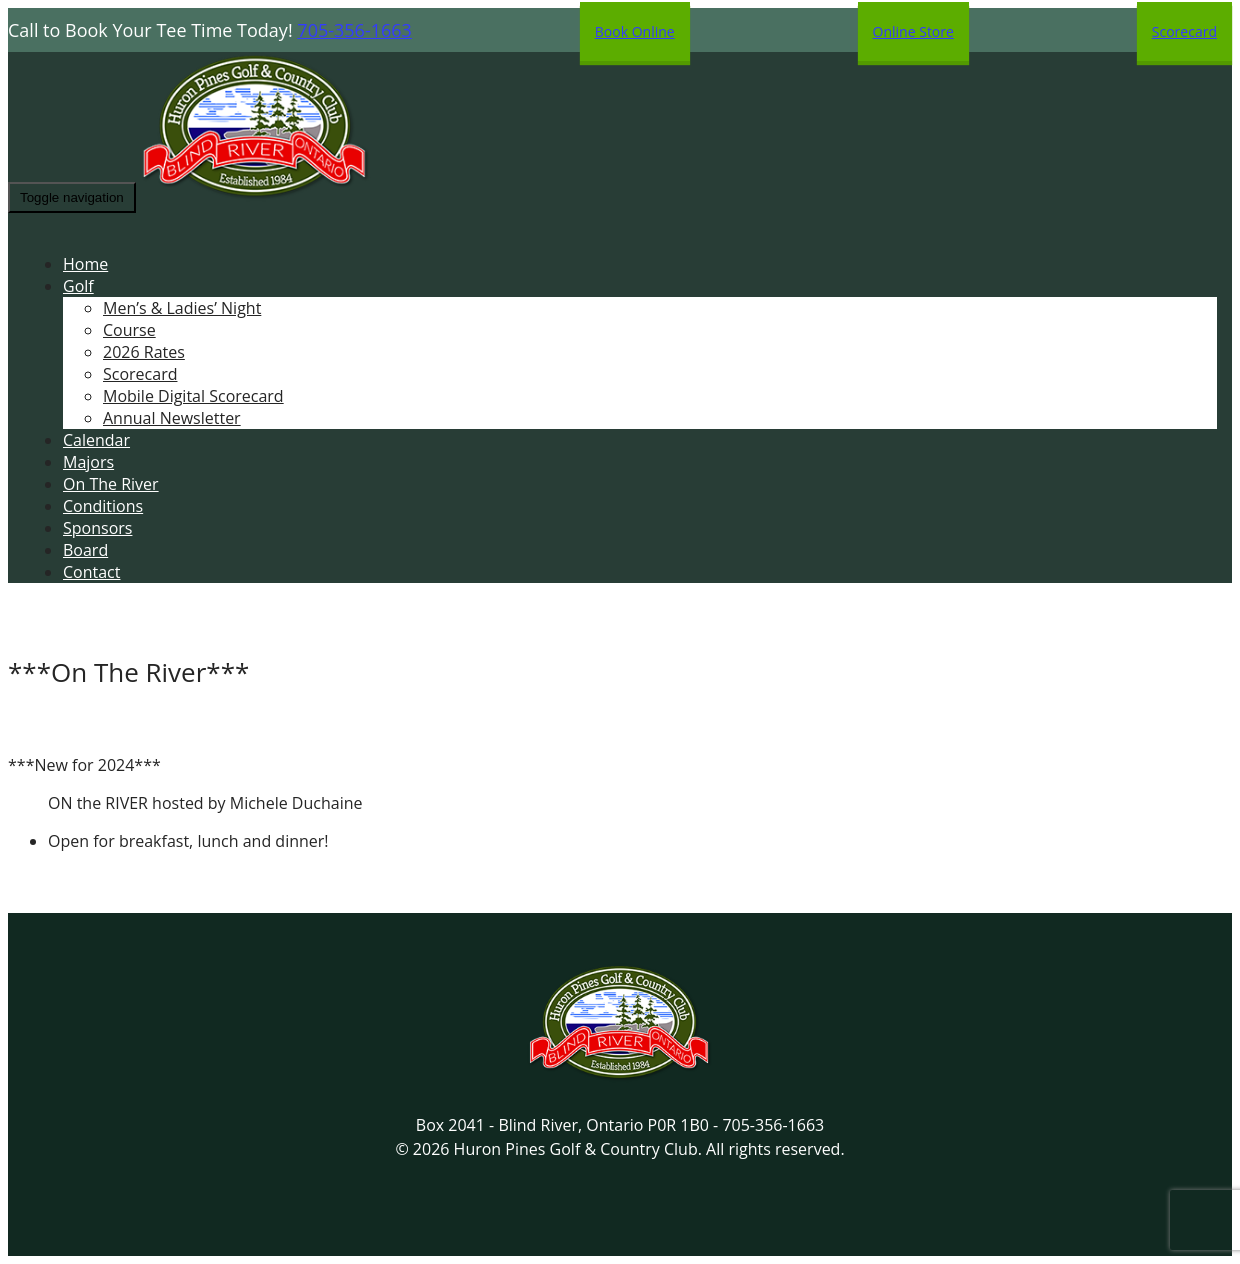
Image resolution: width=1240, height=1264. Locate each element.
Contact (91, 572)
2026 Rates (144, 352)
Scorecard (1184, 31)
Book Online (635, 31)
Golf (78, 286)
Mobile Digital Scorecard (193, 396)
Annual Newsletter (172, 418)
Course (129, 330)
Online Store (913, 31)
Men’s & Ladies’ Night (182, 308)
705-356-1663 (354, 30)
